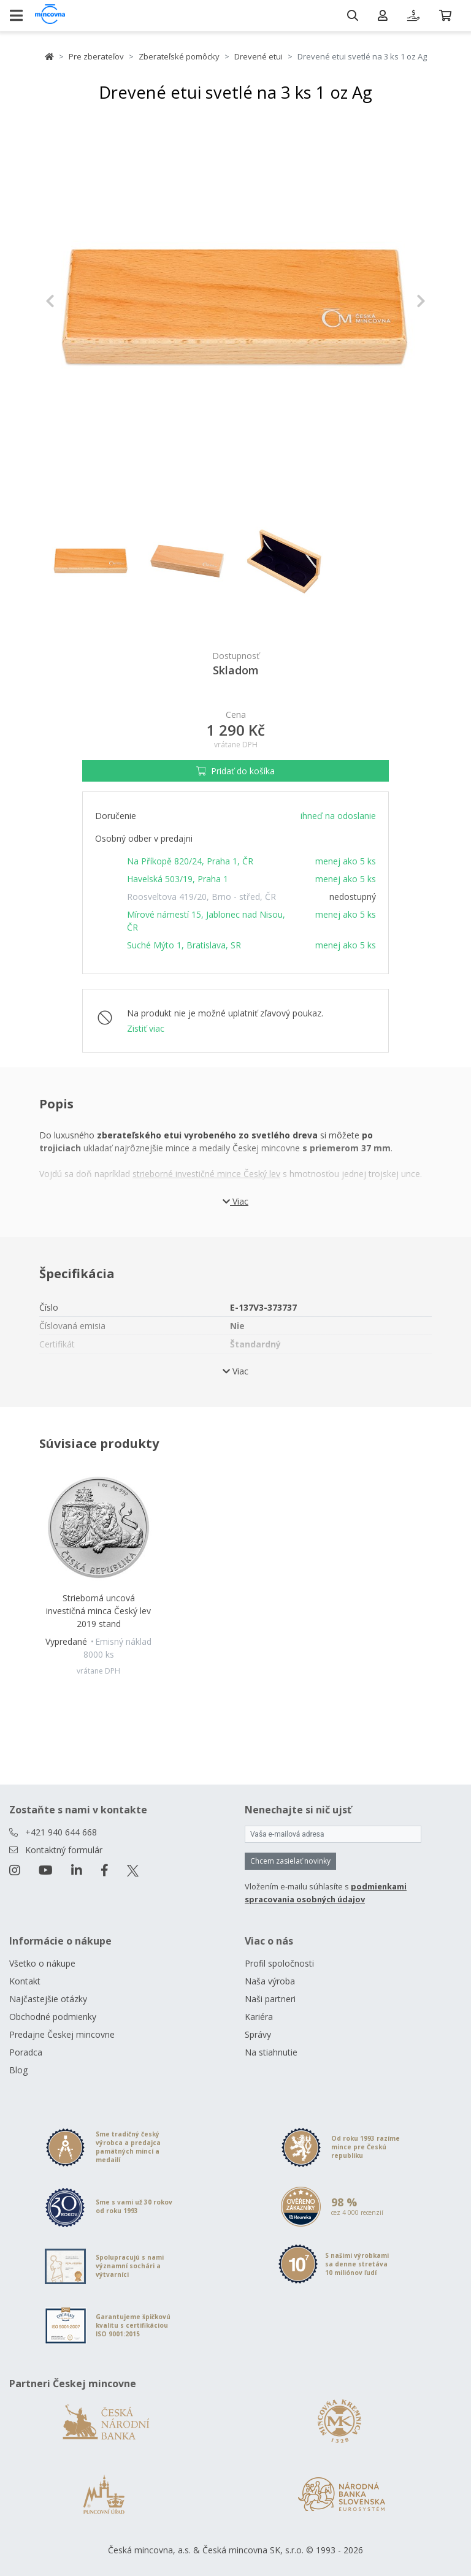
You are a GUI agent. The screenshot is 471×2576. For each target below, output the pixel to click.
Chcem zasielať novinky (290, 1861)
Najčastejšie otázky (48, 1999)
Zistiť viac (145, 1028)
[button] (73, 301)
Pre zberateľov (96, 56)
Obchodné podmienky (52, 2016)
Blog (18, 2070)
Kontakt (24, 1981)
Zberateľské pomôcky (179, 56)
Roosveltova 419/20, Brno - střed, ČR (201, 896)
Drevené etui (258, 56)
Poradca (25, 2052)
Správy (258, 2034)
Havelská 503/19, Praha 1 (177, 879)
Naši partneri (270, 1999)
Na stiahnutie (271, 2052)
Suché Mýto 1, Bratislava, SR (184, 945)
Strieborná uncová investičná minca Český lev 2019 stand (98, 1610)
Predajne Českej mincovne (62, 2034)
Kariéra (259, 2016)
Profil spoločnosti (279, 1963)
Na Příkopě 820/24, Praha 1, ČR (190, 861)
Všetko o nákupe (42, 1963)
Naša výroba (270, 1981)
